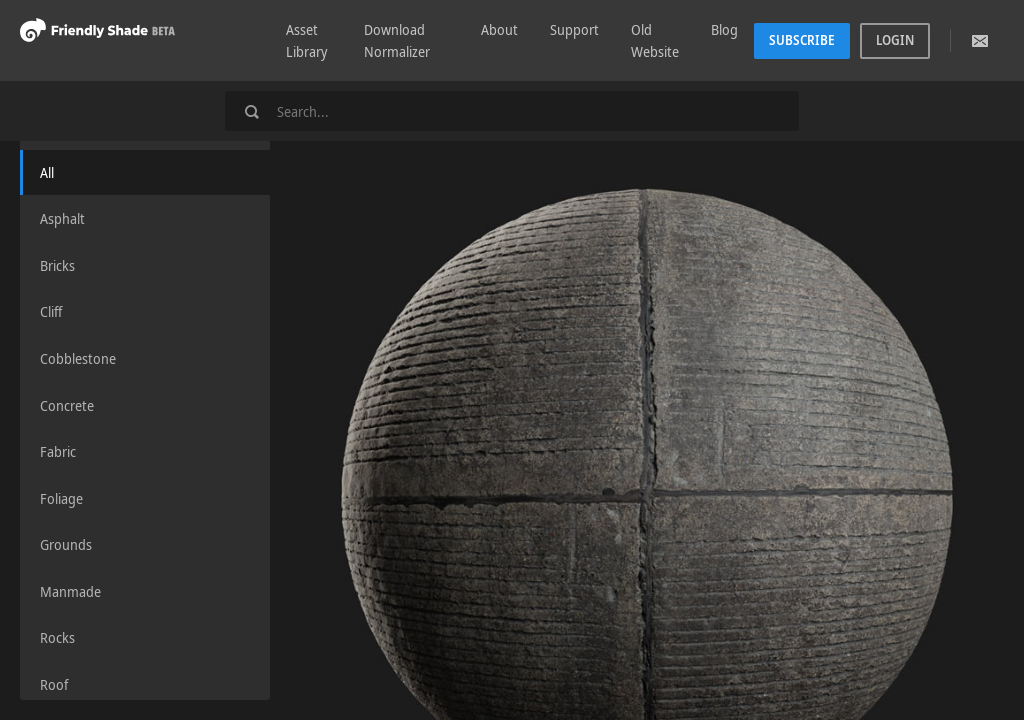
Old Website (655, 40)
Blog (724, 29)
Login (895, 40)
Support (574, 29)
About (499, 29)
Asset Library (306, 40)
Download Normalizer (397, 40)
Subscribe (802, 40)
